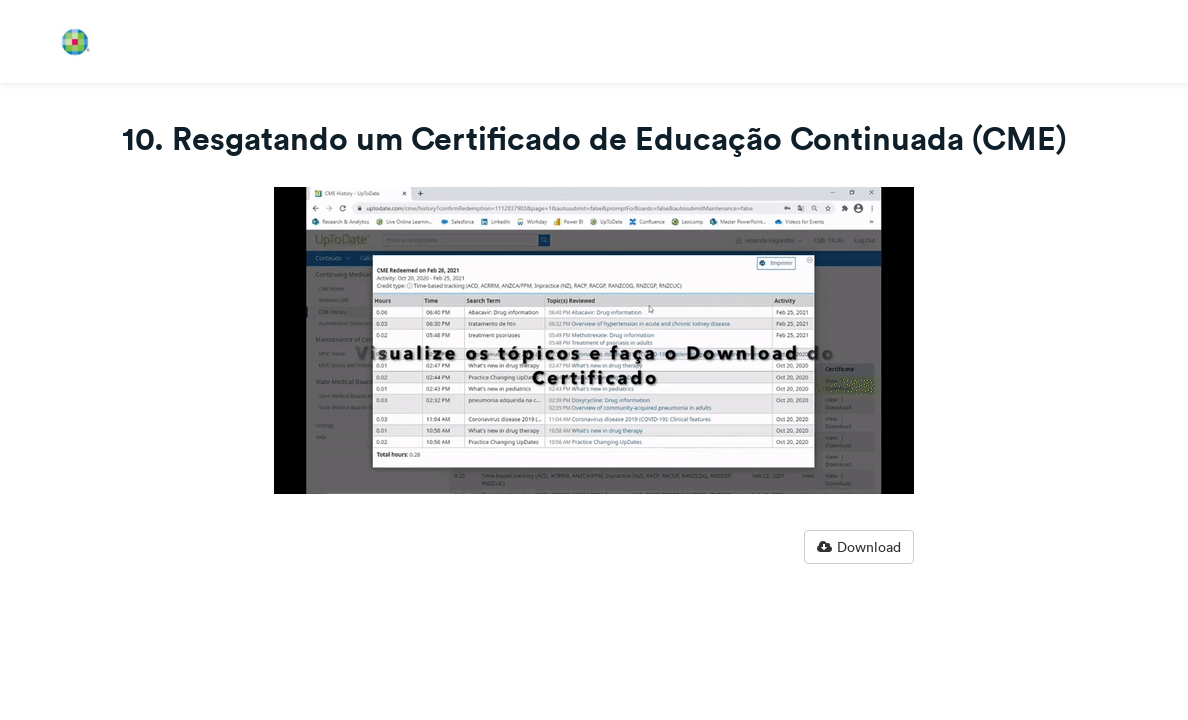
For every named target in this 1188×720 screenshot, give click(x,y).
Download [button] (859, 547)
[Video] (594, 340)
